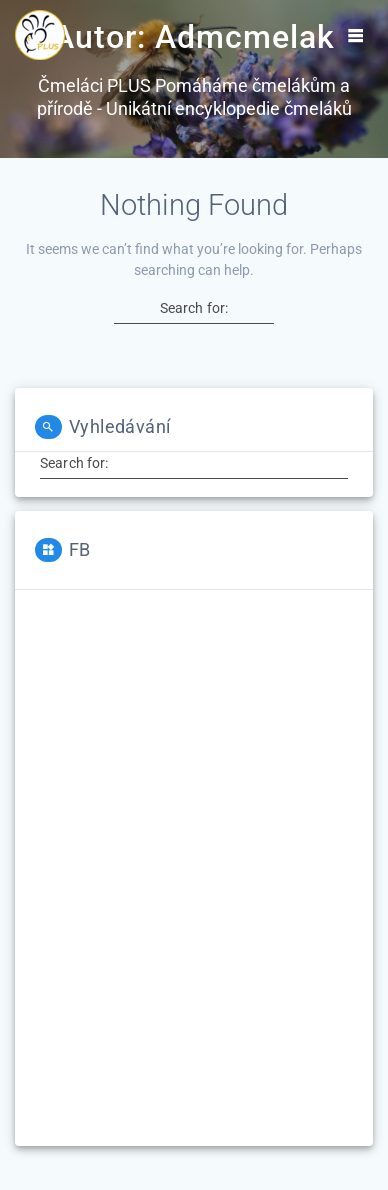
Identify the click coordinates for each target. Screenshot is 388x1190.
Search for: (194, 308)
